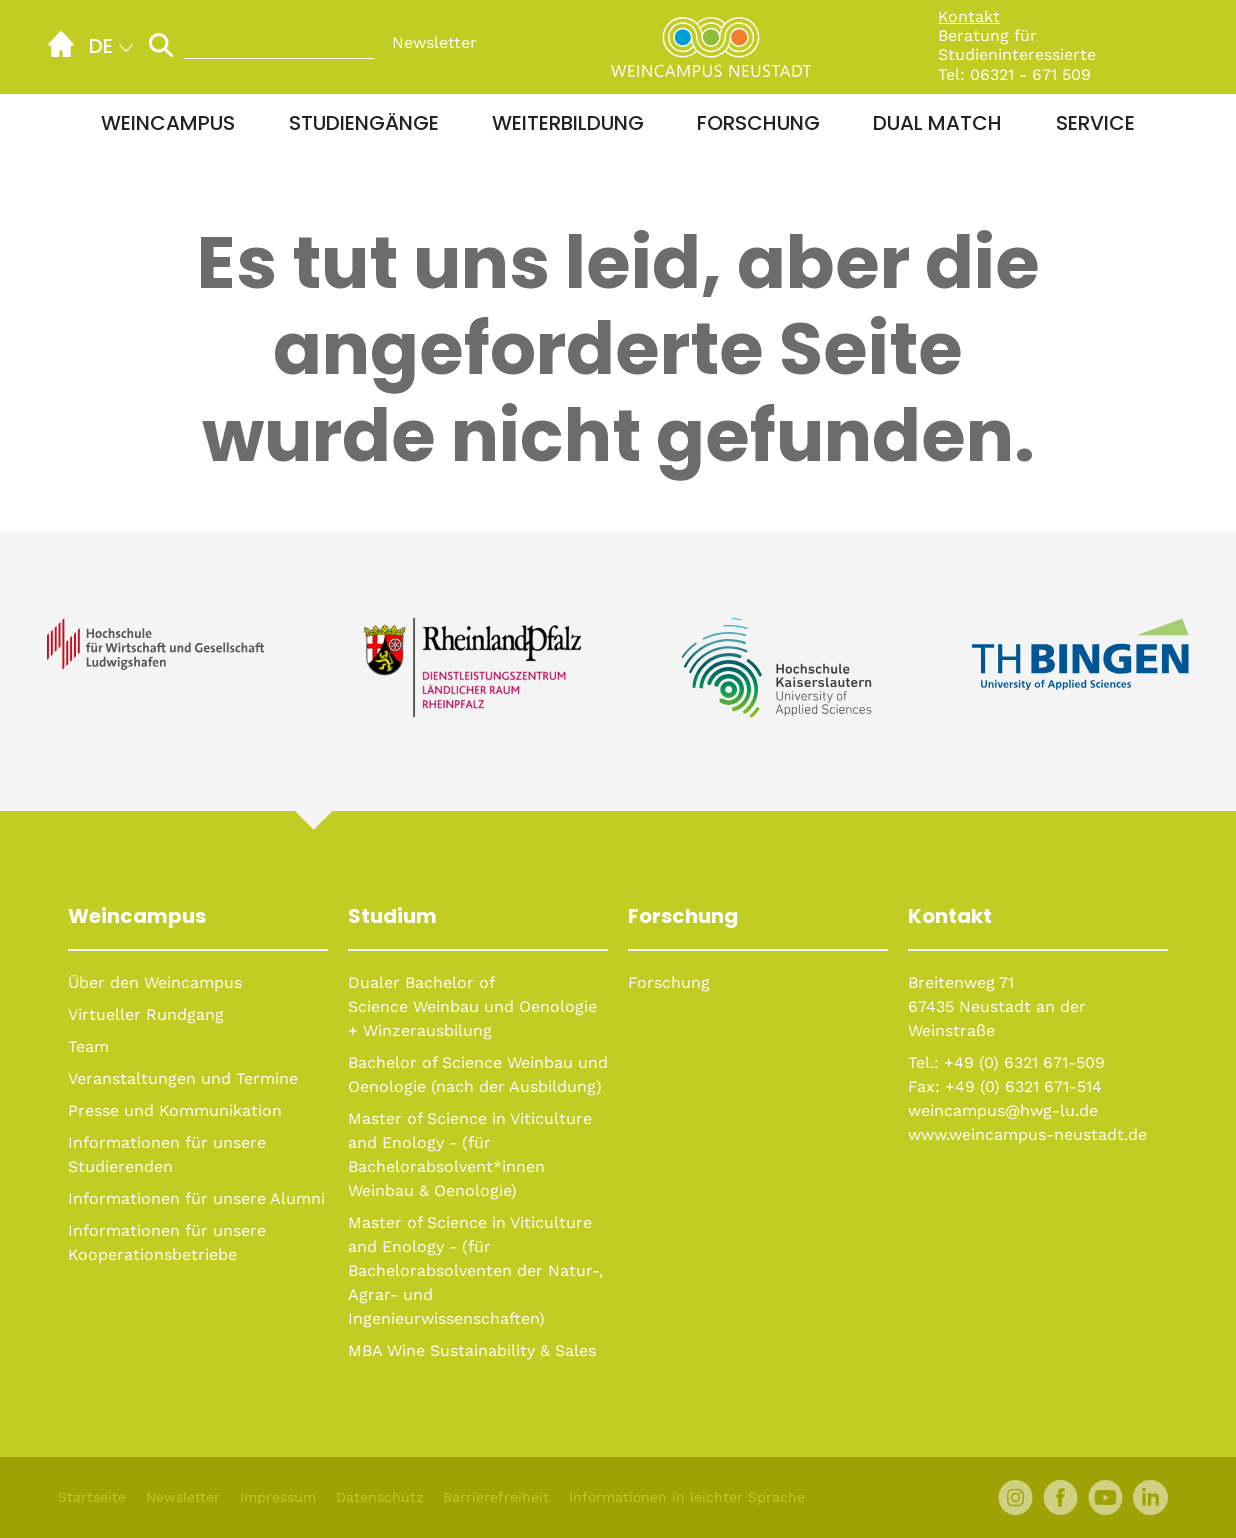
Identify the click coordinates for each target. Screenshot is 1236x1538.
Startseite (92, 1497)
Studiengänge (364, 123)
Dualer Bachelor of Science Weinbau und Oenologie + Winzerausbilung (472, 1006)
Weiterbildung (568, 123)
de (101, 46)
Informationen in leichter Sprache (687, 1497)
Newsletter (434, 42)
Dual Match (937, 123)
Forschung (758, 123)
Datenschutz (379, 1497)
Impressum (278, 1497)
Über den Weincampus (155, 982)
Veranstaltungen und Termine (183, 1078)
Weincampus (168, 123)
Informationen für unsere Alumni (196, 1198)
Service (1095, 123)
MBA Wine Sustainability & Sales (472, 1350)
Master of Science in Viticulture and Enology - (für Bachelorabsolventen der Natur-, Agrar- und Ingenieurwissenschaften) (475, 1270)
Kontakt (969, 16)
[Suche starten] (161, 44)
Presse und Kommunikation (175, 1110)
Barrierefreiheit (496, 1497)
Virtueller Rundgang (146, 1014)
